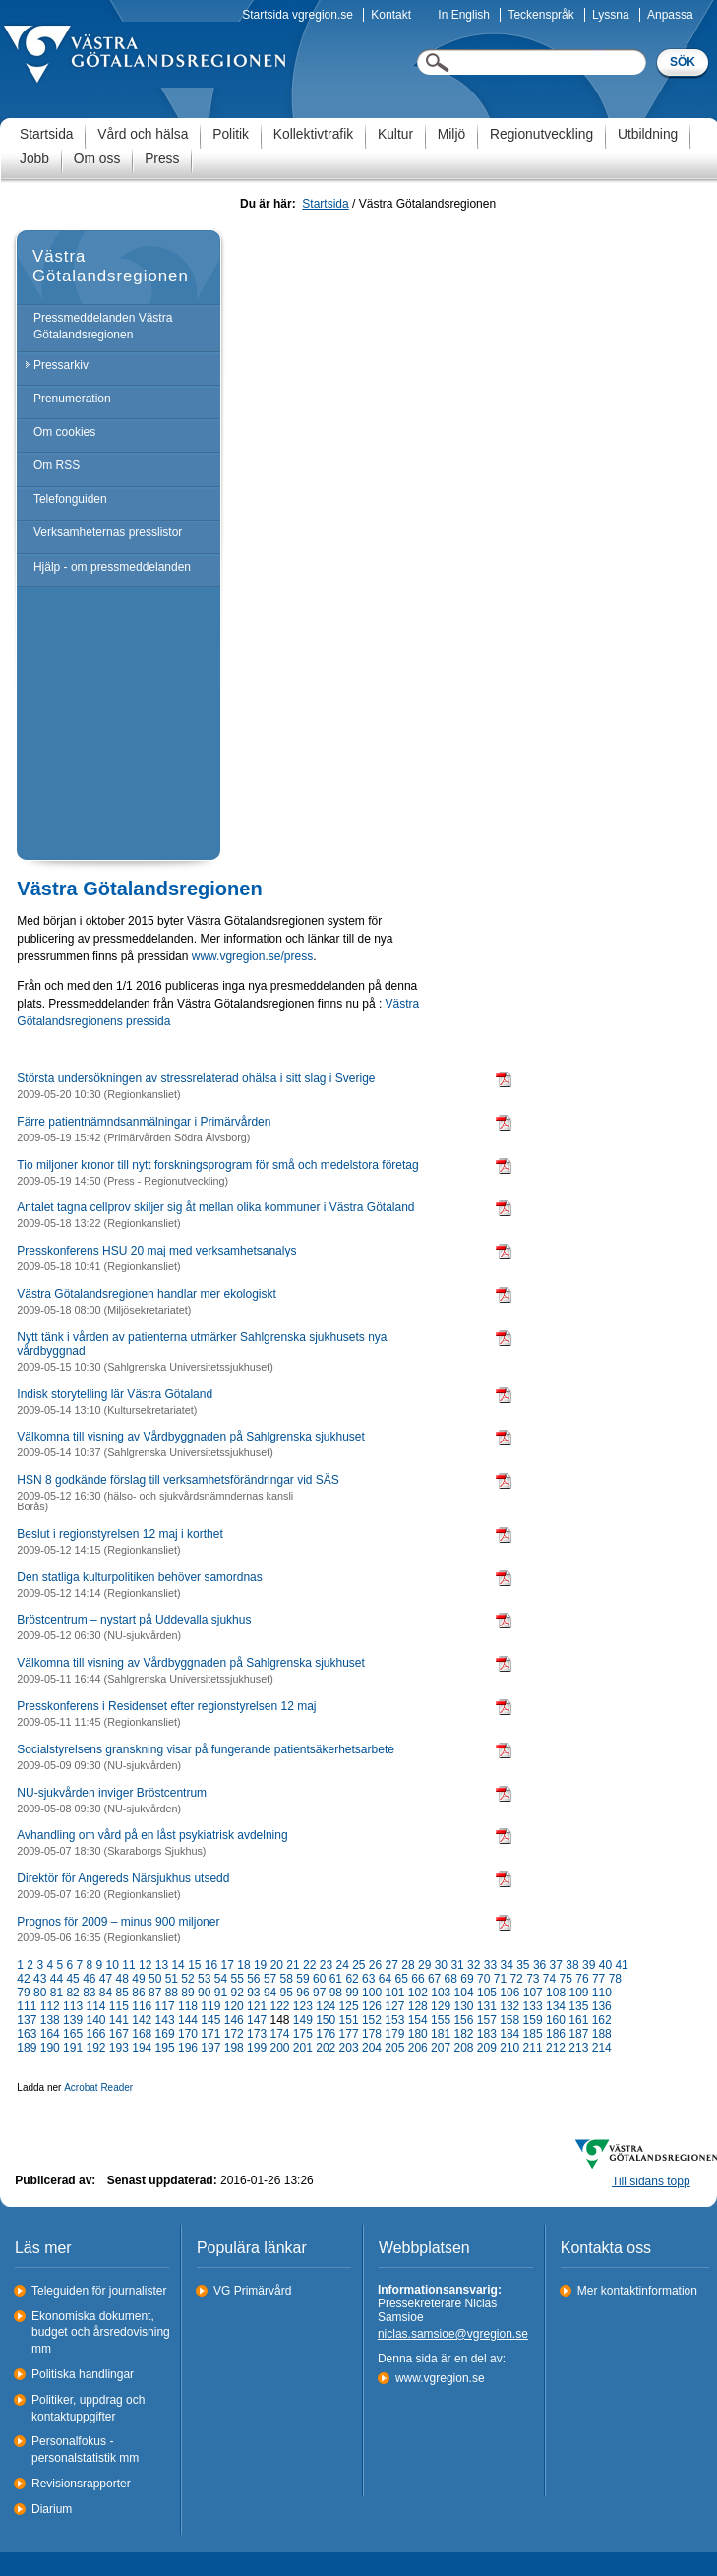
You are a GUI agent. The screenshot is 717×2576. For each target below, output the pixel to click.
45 (72, 1979)
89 (187, 1992)
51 (171, 1979)
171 (210, 2034)
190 (50, 2048)
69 (466, 1979)
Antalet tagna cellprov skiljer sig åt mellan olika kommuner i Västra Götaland (215, 1207)
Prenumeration (72, 398)
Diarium (51, 2509)
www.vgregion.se (440, 2378)
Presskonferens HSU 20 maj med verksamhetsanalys (156, 1250)
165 (73, 2034)
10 (112, 1965)
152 (372, 2020)
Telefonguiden (70, 499)
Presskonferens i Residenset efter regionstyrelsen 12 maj (166, 1706)
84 (105, 1992)
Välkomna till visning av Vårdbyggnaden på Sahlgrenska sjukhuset (191, 1436)
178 (372, 2034)
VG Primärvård (252, 2291)
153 (394, 2020)
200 (279, 2048)
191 (73, 2048)
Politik (230, 134)
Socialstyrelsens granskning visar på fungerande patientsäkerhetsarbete (205, 1749)
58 (286, 1979)
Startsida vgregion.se (297, 15)
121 (257, 2006)
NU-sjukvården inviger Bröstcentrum (112, 1793)
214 (602, 2048)
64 (385, 1979)
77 (598, 1979)
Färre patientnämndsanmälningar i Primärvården (143, 1122)
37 (556, 1965)
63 (368, 1979)
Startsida (46, 134)
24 (341, 1965)
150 (325, 2020)
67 (434, 1979)
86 (138, 1992)
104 (464, 1992)
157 (487, 2020)
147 (257, 2020)
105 (487, 1992)
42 (23, 1979)
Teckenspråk (540, 15)
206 (418, 2048)
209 (487, 2048)
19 (260, 1965)
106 (509, 1992)
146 (234, 2020)
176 (325, 2034)
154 (418, 2020)
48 (122, 1979)
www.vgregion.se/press (252, 956)
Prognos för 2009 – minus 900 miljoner (118, 1922)
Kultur (395, 134)
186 (556, 2034)
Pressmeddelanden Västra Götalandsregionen (102, 326)
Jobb (34, 159)
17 (227, 1965)
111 (26, 2006)
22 (309, 1965)
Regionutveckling (541, 134)
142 (141, 2020)
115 (119, 2006)
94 (270, 1992)
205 (394, 2048)
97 (319, 1992)
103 (440, 1992)
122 (279, 2006)
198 (234, 2048)
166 (95, 2034)
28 (407, 1965)
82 (72, 1992)
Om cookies (64, 432)
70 (483, 1979)
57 (270, 1979)
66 (417, 1979)
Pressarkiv (61, 365)
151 (349, 2020)
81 (56, 1992)
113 (73, 2006)
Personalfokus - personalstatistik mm (85, 2449)
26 (375, 1965)
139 (73, 2020)
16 (211, 1965)
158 (509, 2020)
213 (578, 2048)
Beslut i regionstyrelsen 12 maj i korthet (119, 1534)
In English (464, 15)
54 (220, 1979)
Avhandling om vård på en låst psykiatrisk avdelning (152, 1835)
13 (161, 1965)
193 (119, 2048)
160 (556, 2020)
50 (155, 1979)
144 (188, 2020)
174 (279, 2034)
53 (204, 1979)
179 (394, 2034)
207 (440, 2048)
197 (210, 2048)
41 (621, 1965)
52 (187, 1979)
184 (509, 2034)
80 (39, 1992)
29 (424, 1965)
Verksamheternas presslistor (107, 532)
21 (292, 1965)
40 (605, 1965)
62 (351, 1979)
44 (56, 1979)
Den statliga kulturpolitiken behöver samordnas (139, 1577)
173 (257, 2034)
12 (145, 1965)
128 (418, 2006)
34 (506, 1965)
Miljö (451, 134)
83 (89, 1992)
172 (234, 2034)
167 (119, 2034)
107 (533, 1992)
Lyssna (610, 15)
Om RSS (56, 465)
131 (487, 2006)
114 (95, 2006)
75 (566, 1979)
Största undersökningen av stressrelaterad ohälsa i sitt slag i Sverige (196, 1078)
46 (89, 1979)
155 (440, 2020)
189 (26, 2048)
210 (509, 2048)
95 (286, 1992)
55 (236, 1979)
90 (204, 1992)
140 (95, 2020)
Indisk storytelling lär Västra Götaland (114, 1394)
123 (303, 2006)
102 (418, 1992)
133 (533, 2006)
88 (171, 1992)
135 (578, 2006)
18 (243, 1965)
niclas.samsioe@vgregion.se (453, 2334)
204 (372, 2048)
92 (236, 1992)
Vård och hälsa (142, 134)
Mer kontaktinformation (637, 2291)
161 (578, 2020)
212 (556, 2048)
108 (556, 1992)
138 (50, 2020)
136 (602, 2006)
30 (441, 1965)
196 (188, 2048)
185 (533, 2034)
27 (392, 1965)
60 (319, 1979)
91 (220, 1992)
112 (50, 2006)
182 (463, 2034)
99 (351, 1992)
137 (26, 2020)
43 (39, 1979)
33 (490, 1965)
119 (210, 2006)
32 (473, 1965)
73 (532, 1979)
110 (602, 1992)
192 (95, 2048)
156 (463, 2020)
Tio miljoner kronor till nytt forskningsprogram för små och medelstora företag (217, 1165)
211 (533, 2048)
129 (440, 2006)
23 (326, 1965)
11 (128, 1965)
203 (349, 2048)
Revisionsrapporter (81, 2483)
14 (177, 1965)
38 (572, 1965)
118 (188, 2006)
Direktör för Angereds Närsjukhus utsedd (123, 1878)
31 (456, 1965)
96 (302, 1992)
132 (509, 2006)
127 (394, 2006)
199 (257, 2048)
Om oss (97, 159)
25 (358, 1965)
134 (556, 2006)
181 (440, 2034)
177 (349, 2034)
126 (372, 2006)
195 (165, 2048)
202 (325, 2048)
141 (119, 2020)
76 (581, 1979)
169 (165, 2034)
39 (588, 1965)
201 (303, 2048)
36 (539, 1965)
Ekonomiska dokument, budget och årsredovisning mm (100, 2333)
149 (303, 2020)
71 (500, 1979)
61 (335, 1979)
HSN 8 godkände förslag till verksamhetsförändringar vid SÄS (178, 1480)
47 (105, 1979)
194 (141, 2048)
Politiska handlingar (82, 2374)
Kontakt (391, 15)
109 (578, 1992)
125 (349, 2006)
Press (162, 159)
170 (188, 2034)
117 (165, 2006)
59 (302, 1979)
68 (451, 1979)
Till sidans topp (651, 2181)
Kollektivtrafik (313, 134)
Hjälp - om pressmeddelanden (112, 567)
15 (194, 1965)
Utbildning (648, 134)
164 (50, 2034)
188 (602, 2034)
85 (122, 1992)
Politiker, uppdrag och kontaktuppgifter (88, 2408)
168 (141, 2034)
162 (602, 2020)
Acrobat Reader (98, 2087)
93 (253, 1992)
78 (615, 1979)
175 (303, 2034)
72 (515, 1979)
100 (372, 1992)
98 (335, 1992)
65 (401, 1979)
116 (141, 2006)
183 (487, 2034)
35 (522, 1965)
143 (165, 2020)
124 (325, 2006)
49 (138, 1979)
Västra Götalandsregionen (110, 266)
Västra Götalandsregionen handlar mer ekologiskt (146, 1294)
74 (549, 1979)
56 (253, 1979)
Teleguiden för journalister (98, 2291)
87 (155, 1992)
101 (394, 1992)
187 (578, 2034)
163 (26, 2034)
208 (463, 2048)
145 (210, 2020)
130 (463, 2006)
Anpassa (670, 15)
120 (234, 2006)
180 (418, 2034)
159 (533, 2020)
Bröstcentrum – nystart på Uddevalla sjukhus (134, 1619)
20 (276, 1965)
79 (23, 1992)
